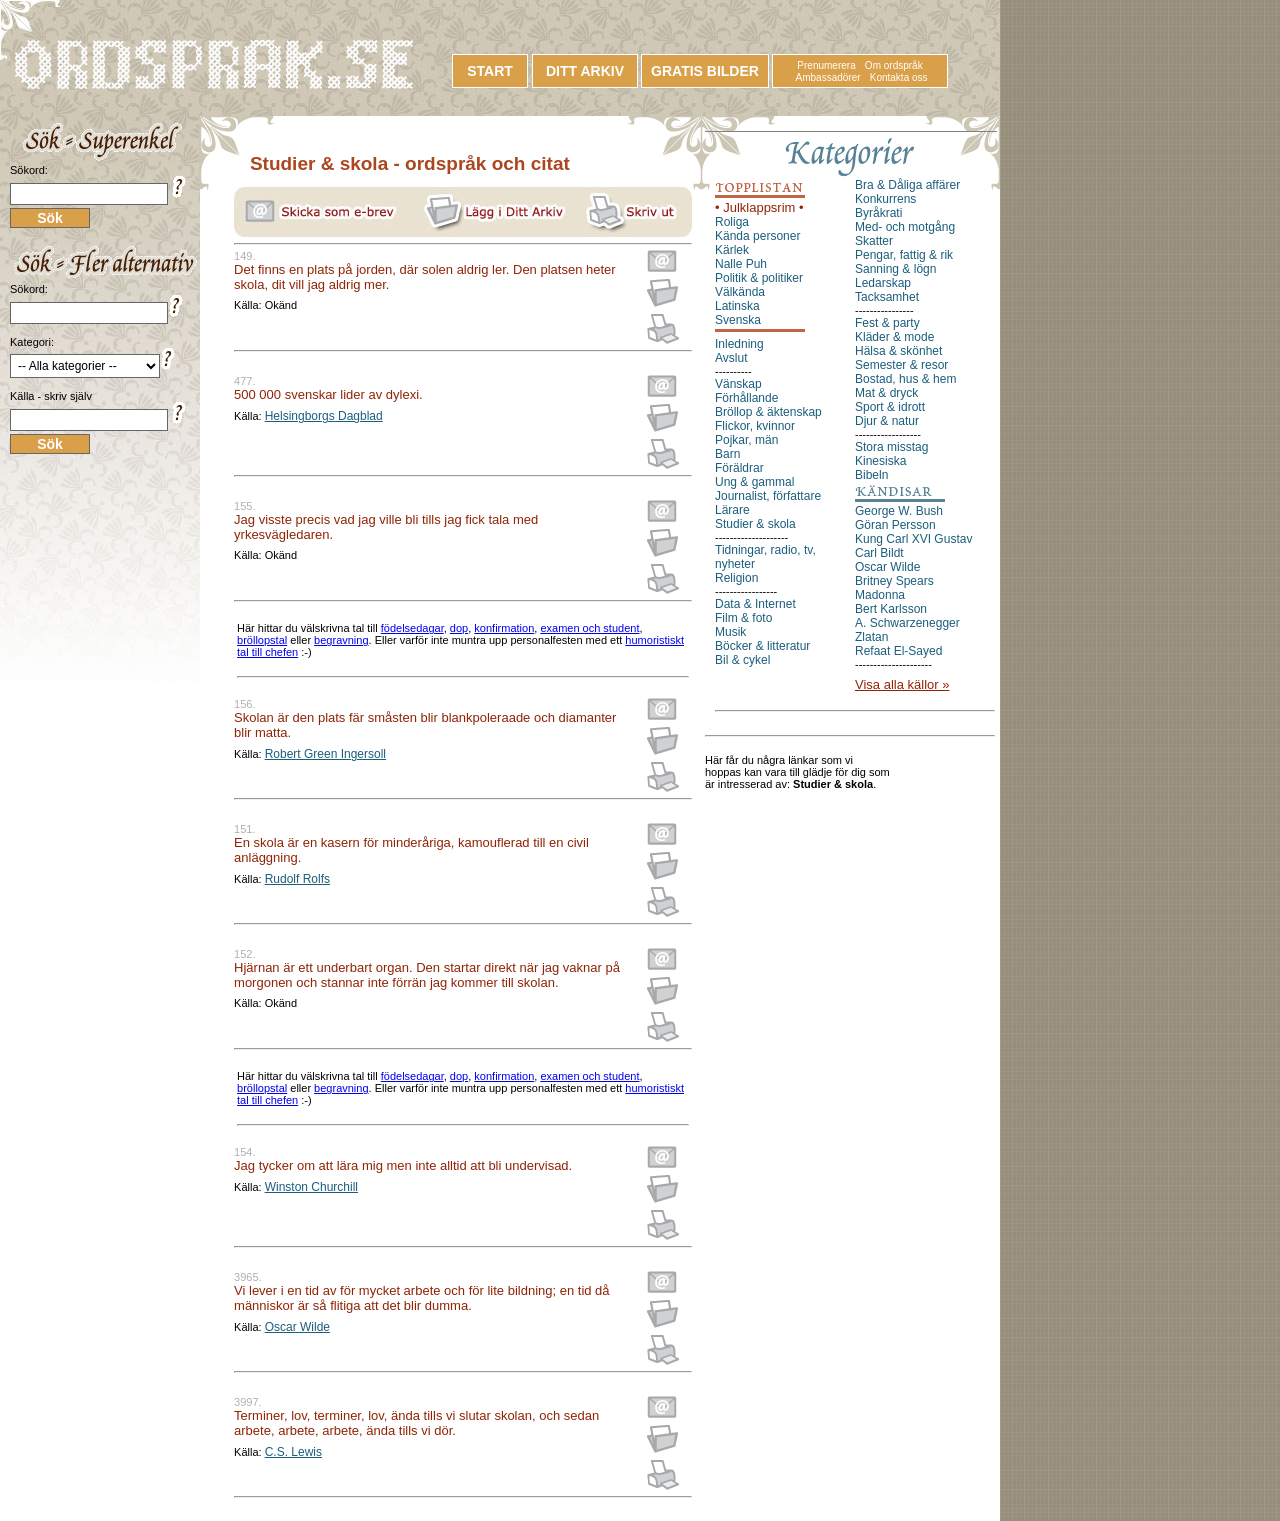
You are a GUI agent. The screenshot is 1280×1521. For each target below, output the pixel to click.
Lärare (732, 510)
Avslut (731, 358)
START (490, 71)
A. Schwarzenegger (907, 623)
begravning (341, 640)
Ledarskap (883, 283)
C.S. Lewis (293, 1452)
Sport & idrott (890, 407)
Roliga (732, 222)
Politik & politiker (759, 278)
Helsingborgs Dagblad (324, 416)
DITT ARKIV (585, 71)
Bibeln (871, 475)
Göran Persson (895, 525)
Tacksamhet (887, 297)
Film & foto (743, 618)
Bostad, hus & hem (905, 379)
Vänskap (738, 384)
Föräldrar (739, 468)
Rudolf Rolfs (297, 879)
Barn (727, 454)
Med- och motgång (905, 227)
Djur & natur (887, 421)
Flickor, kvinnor (755, 426)
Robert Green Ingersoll (325, 754)
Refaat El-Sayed (898, 651)
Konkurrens (885, 199)
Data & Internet (755, 604)
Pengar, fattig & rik (904, 255)
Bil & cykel (742, 660)
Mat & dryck (886, 393)
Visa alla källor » (902, 684)
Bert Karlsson (891, 609)
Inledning (739, 344)
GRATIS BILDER (705, 71)
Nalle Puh (741, 264)
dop (459, 628)
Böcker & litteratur (762, 646)
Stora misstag (891, 447)
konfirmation (504, 628)
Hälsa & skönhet (898, 351)
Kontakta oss (899, 77)
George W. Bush (899, 511)
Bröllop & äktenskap (768, 412)
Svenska (738, 320)
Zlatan (871, 637)
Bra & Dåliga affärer (907, 185)
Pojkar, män (746, 440)
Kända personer (757, 236)
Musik (730, 632)
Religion (736, 578)
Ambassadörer (828, 77)
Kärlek (732, 250)
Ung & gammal (754, 482)
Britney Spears (894, 581)
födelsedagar (412, 628)
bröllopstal (262, 640)
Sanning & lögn (895, 269)
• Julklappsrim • (759, 207)
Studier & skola (755, 524)
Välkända (740, 292)
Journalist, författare (768, 496)
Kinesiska (880, 461)
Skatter (874, 241)
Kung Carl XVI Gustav (913, 539)
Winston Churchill (311, 1187)
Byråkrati (878, 213)
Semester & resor (901, 365)
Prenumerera (826, 65)
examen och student (589, 628)
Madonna (880, 595)
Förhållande (746, 398)
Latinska (737, 306)
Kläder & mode (894, 337)
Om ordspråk (894, 65)
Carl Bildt (879, 553)
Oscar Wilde (297, 1327)
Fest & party (887, 323)
